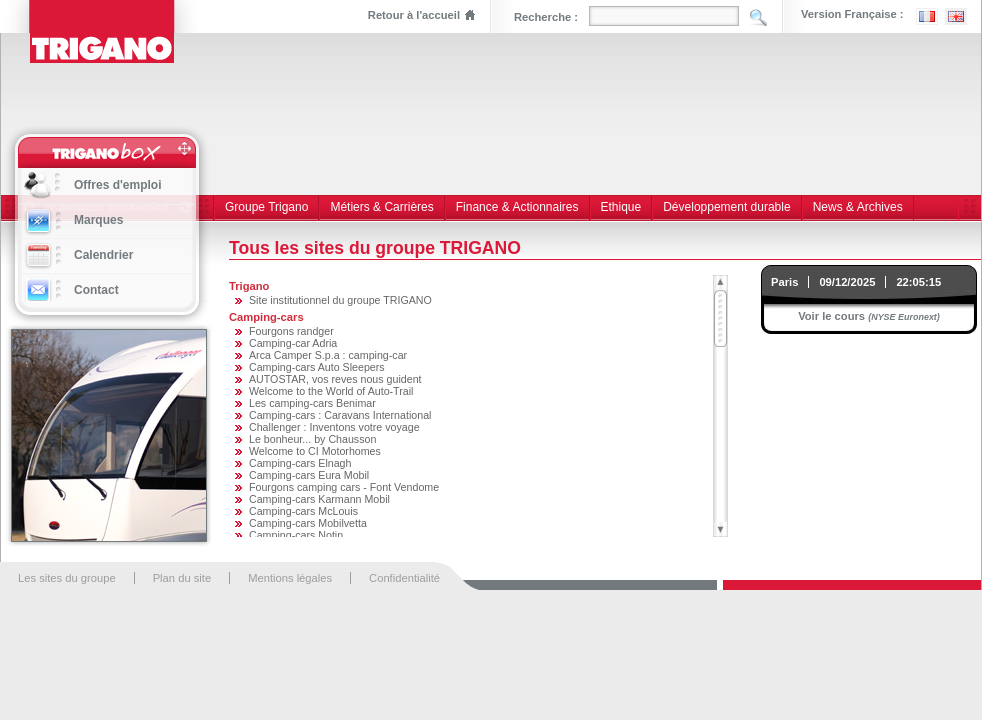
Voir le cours (831, 316)
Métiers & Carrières (381, 207)
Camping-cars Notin (296, 535)
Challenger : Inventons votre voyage (334, 427)
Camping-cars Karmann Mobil (319, 499)
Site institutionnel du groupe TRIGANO (340, 300)
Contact (96, 290)
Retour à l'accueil (414, 15)
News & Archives (858, 207)
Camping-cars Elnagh (300, 463)
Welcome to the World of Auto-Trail (331, 391)
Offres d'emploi (118, 185)
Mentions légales (290, 578)
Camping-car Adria (293, 343)
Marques (98, 220)
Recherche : (546, 17)
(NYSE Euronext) (904, 317)
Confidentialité (404, 578)
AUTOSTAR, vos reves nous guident (335, 379)
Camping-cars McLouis (303, 511)
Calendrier (103, 255)
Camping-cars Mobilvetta (308, 523)
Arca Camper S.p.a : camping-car (328, 355)
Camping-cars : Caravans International (340, 415)
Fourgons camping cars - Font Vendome (344, 487)
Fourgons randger (291, 331)
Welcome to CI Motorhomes (315, 451)
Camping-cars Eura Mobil (309, 475)
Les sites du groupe (67, 578)
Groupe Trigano (266, 207)
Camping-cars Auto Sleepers (317, 367)
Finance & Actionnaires (517, 207)
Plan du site (182, 578)
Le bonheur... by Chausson (312, 439)
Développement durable (726, 207)
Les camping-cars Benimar (312, 403)
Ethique (621, 207)
